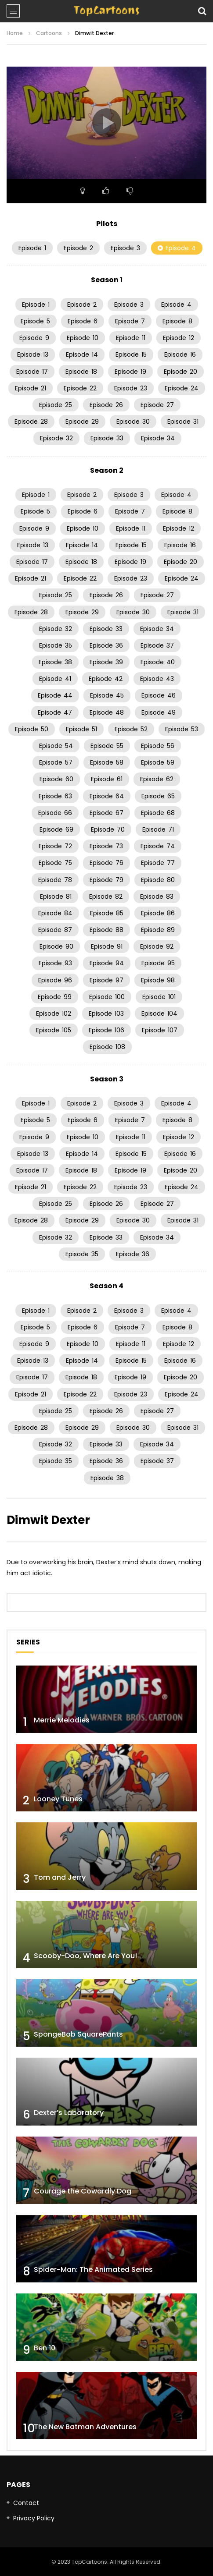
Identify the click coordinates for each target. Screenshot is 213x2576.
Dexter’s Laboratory (69, 2113)
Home (15, 33)
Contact (26, 2502)
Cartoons (49, 33)
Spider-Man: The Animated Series (93, 2269)
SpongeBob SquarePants (78, 2034)
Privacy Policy (33, 2518)
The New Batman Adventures (85, 2427)
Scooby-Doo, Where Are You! (85, 1956)
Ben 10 (44, 2348)
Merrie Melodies (62, 1720)
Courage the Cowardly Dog (82, 2191)
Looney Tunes (58, 1799)
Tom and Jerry (60, 1877)
